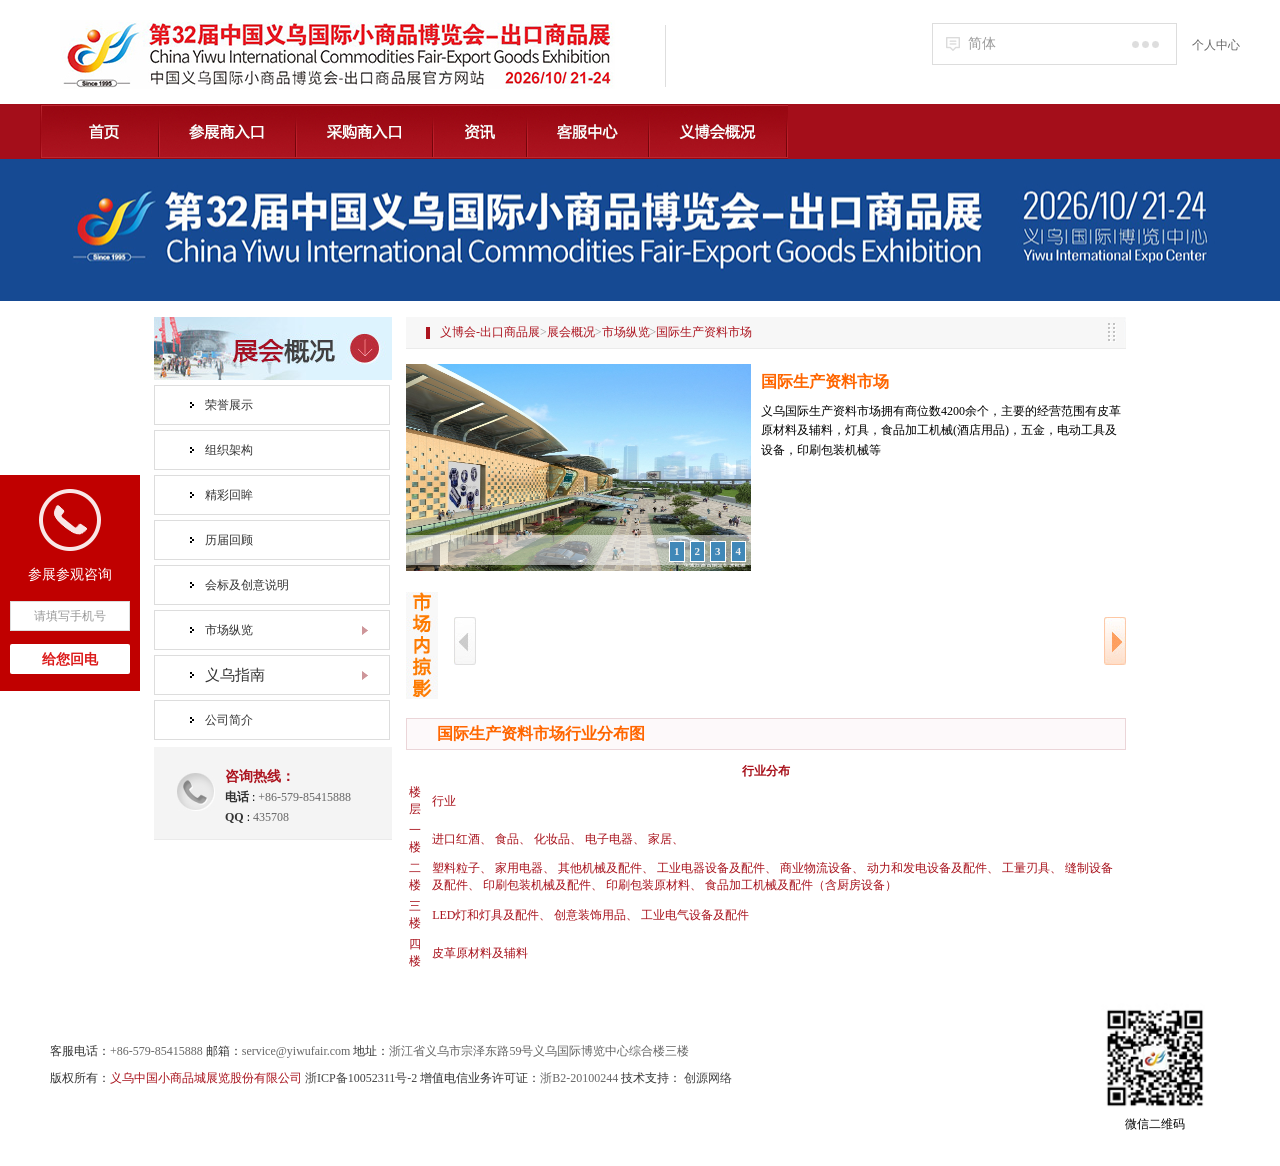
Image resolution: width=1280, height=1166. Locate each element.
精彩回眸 (229, 495)
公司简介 (229, 720)
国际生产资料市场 (704, 332)
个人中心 (1216, 45)
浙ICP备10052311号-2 (361, 1078)
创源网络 (708, 1078)
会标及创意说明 (247, 585)
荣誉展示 (229, 405)
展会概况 (571, 332)
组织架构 (229, 450)
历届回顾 (229, 540)
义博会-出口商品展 (490, 332)
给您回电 (70, 659)
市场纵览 (229, 630)
